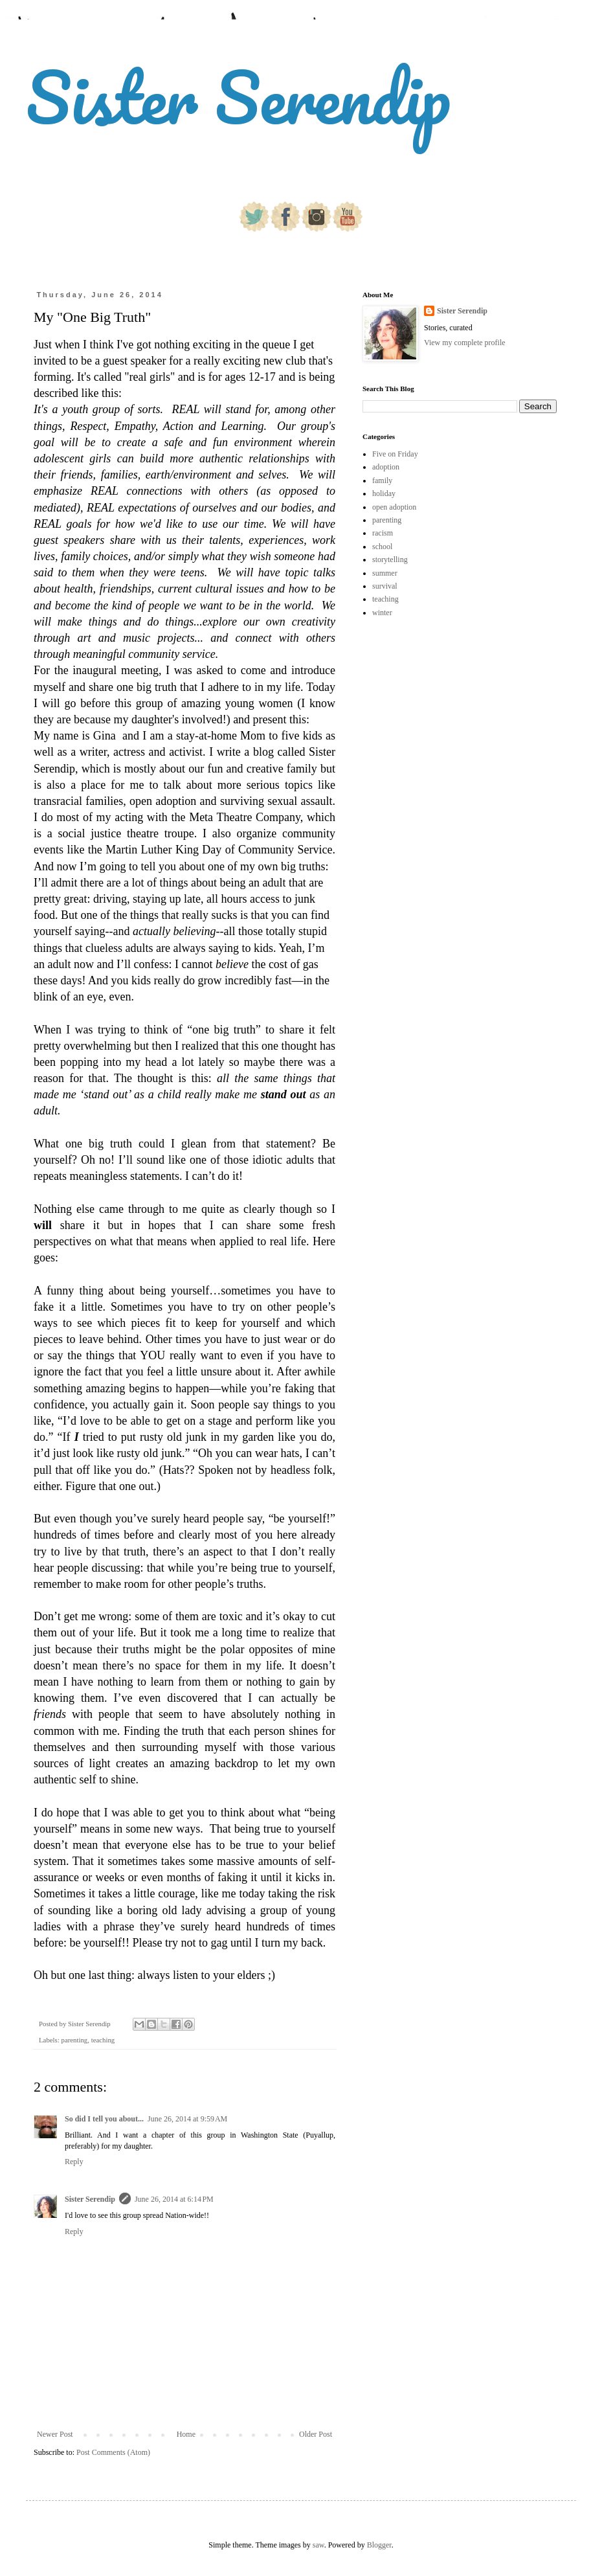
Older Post (315, 2434)
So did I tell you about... (104, 2118)
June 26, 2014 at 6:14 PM (174, 2199)
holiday (384, 493)
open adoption (394, 507)
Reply (74, 2161)
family (382, 480)
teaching (103, 2040)
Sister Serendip (238, 96)
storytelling (390, 559)
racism (382, 532)
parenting (74, 2040)
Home (186, 2434)
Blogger (379, 2544)
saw (318, 2544)
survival (384, 586)
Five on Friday (395, 453)
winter (382, 612)
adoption (385, 466)
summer (384, 573)
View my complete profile (465, 342)
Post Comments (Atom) (113, 2452)
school (382, 546)
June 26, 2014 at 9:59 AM (187, 2118)
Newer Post (55, 2434)
